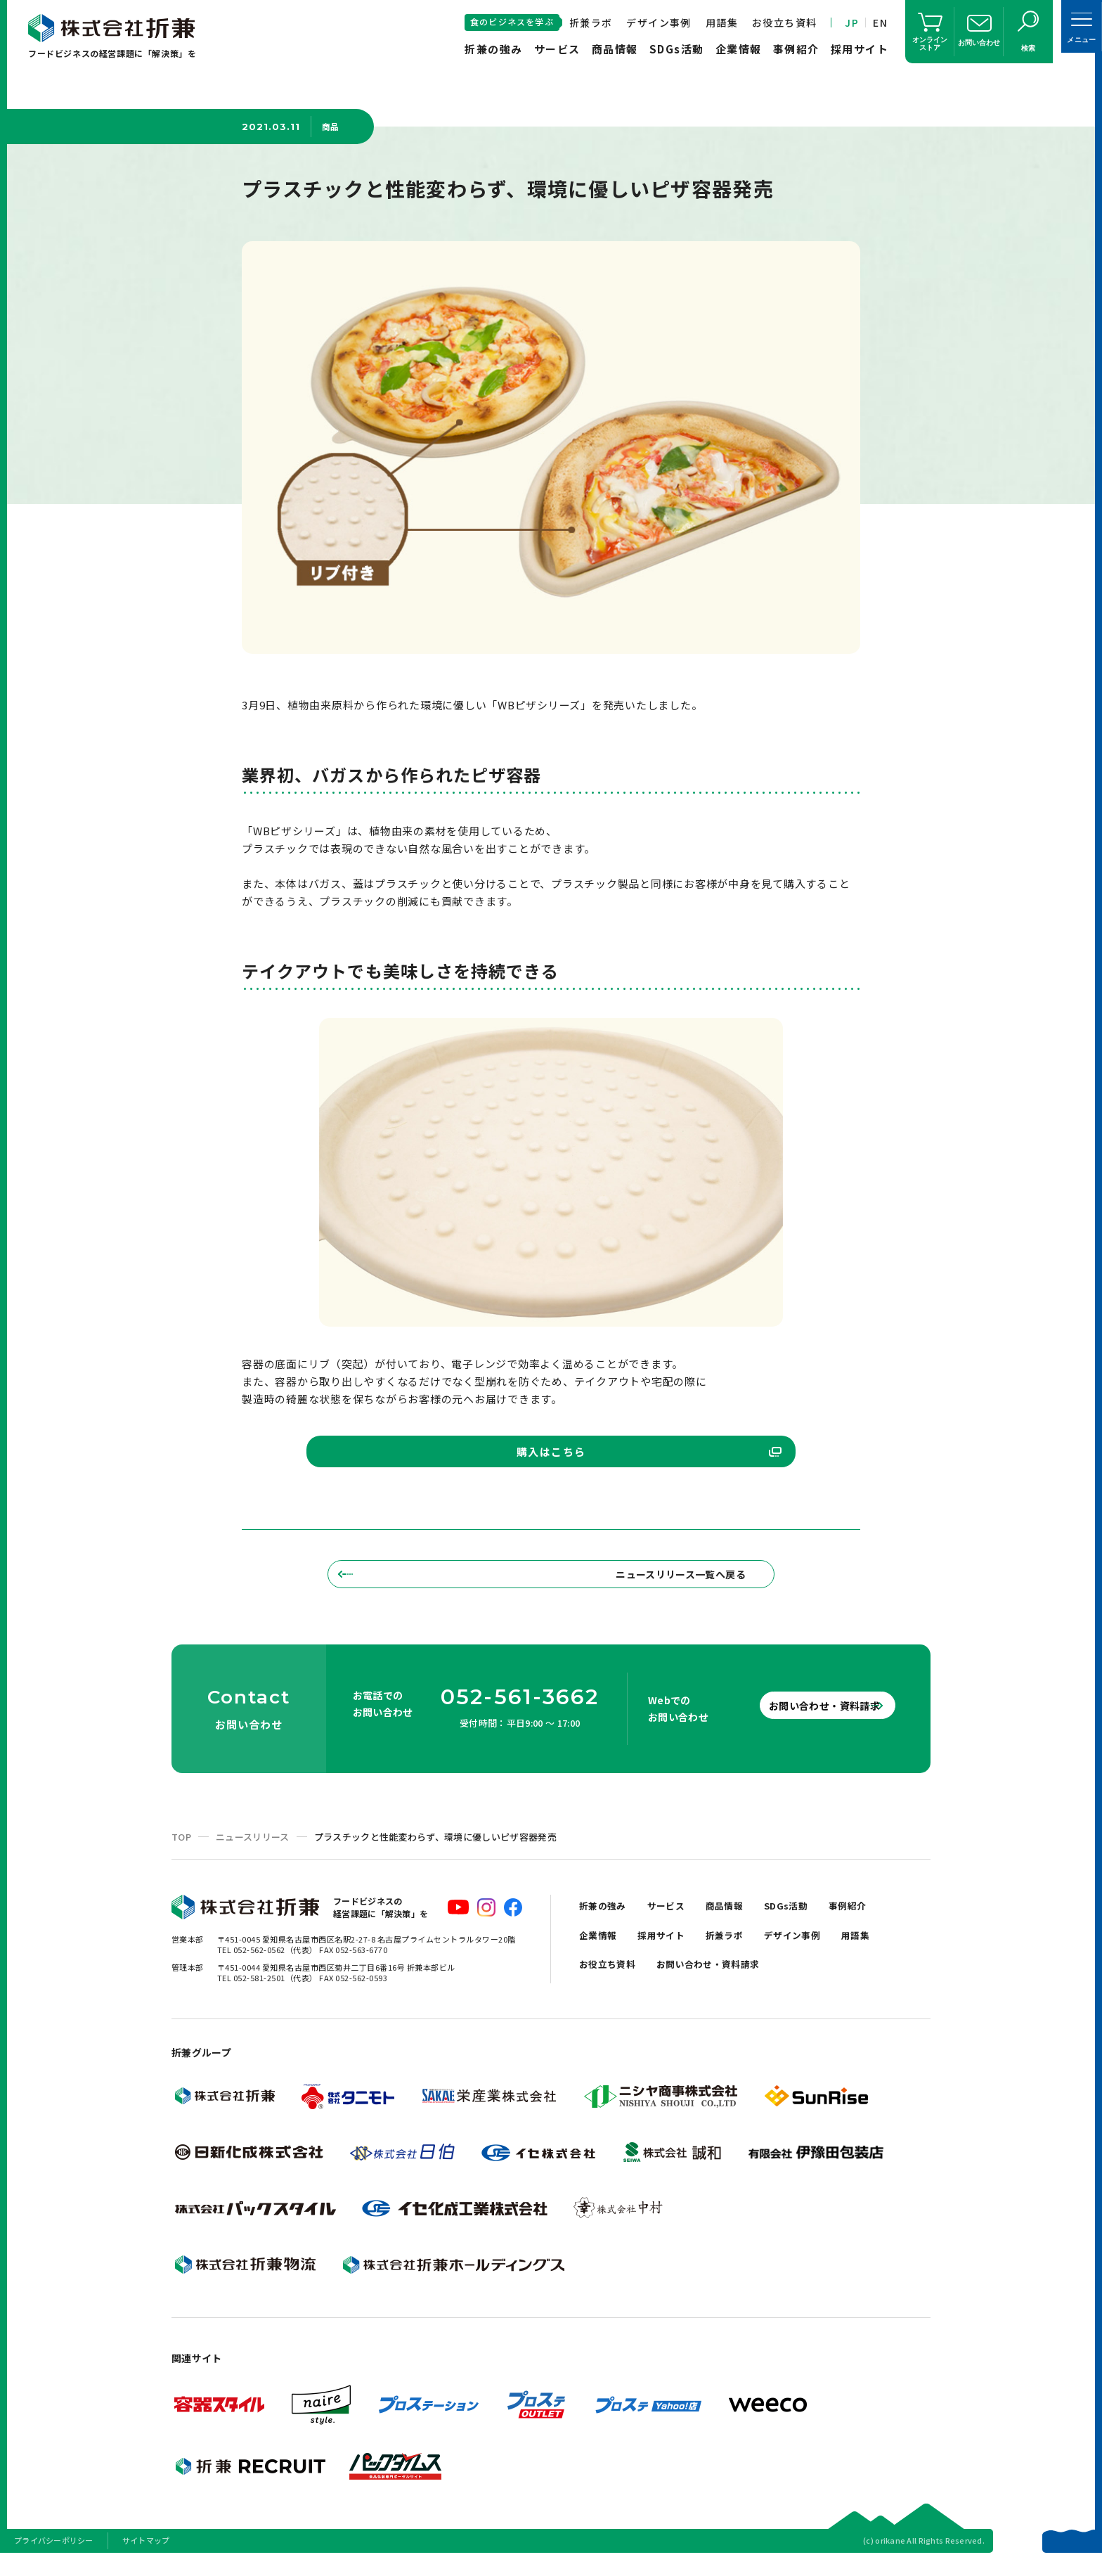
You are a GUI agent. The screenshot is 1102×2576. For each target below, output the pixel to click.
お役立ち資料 (784, 22)
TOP (181, 1854)
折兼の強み (494, 48)
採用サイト (860, 48)
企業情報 (738, 48)
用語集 (722, 22)
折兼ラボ (591, 22)
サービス (557, 48)
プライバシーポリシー (53, 2557)
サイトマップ (146, 2557)
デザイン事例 (658, 22)
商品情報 (615, 48)
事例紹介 (796, 48)
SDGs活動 (676, 48)
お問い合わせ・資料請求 (804, 1723)
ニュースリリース (253, 1854)
